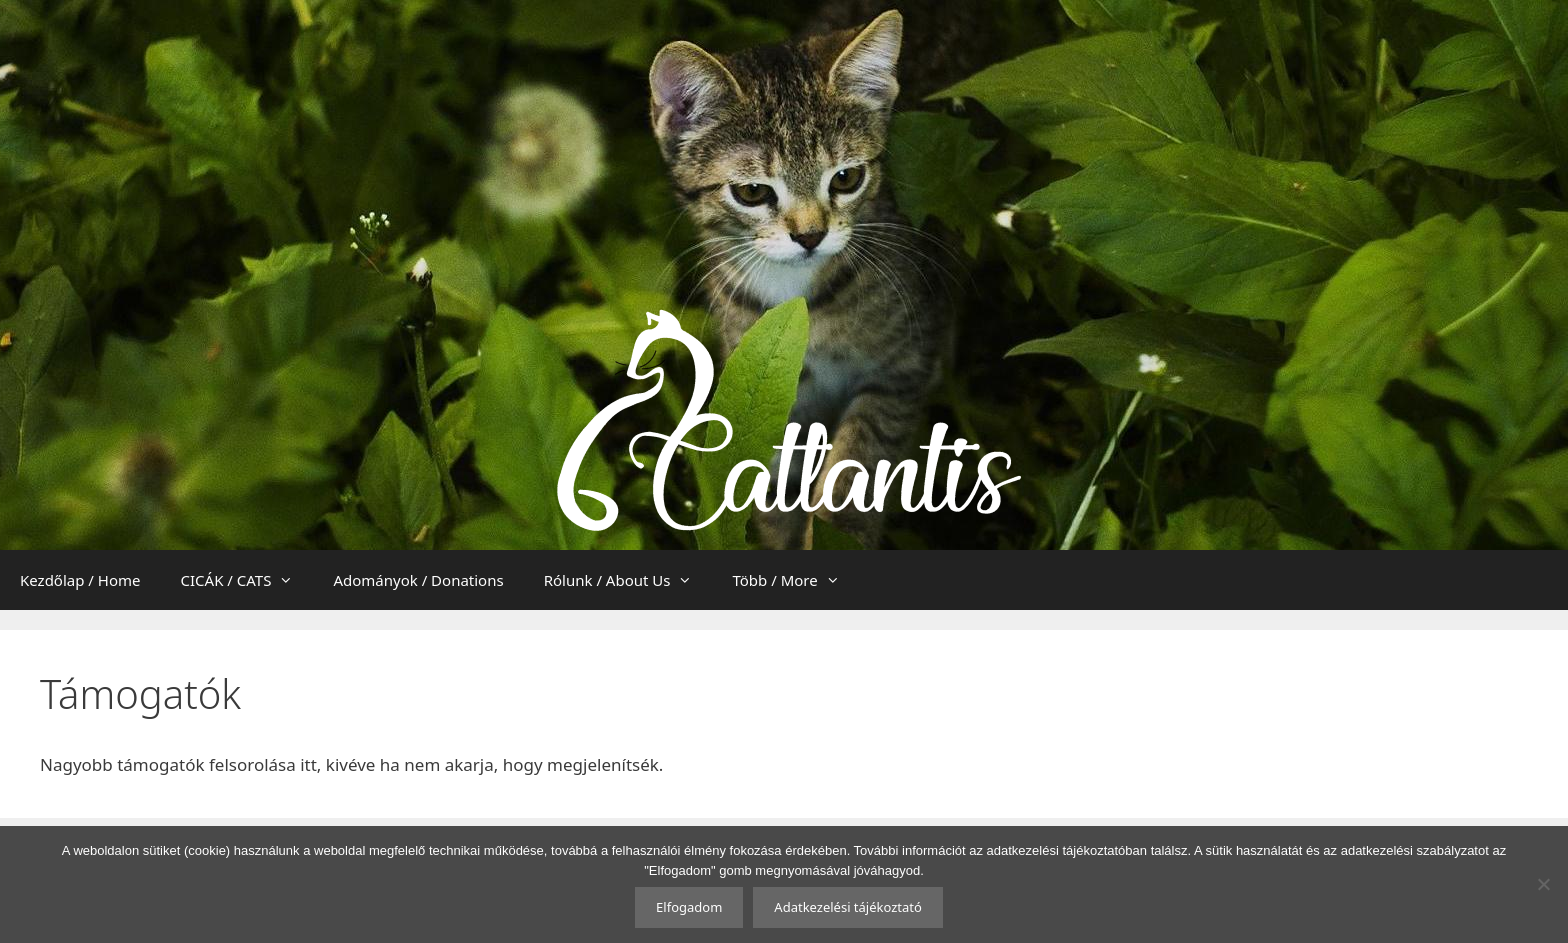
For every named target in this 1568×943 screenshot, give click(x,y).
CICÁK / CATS (247, 580)
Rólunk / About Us (628, 580)
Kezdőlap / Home (80, 580)
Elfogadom (689, 907)
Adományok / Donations (418, 580)
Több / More (795, 580)
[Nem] (1543, 884)
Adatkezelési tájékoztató (848, 907)
